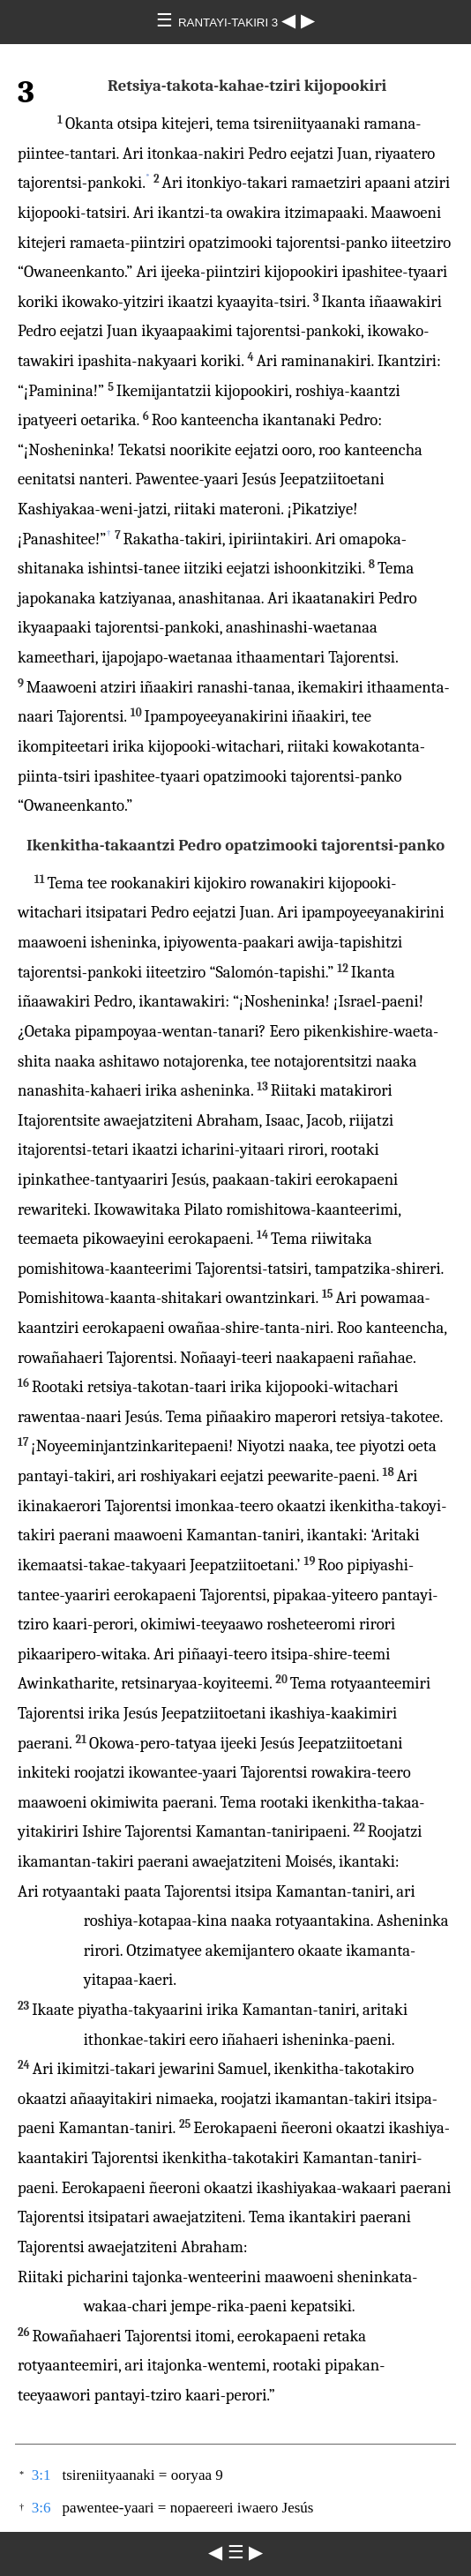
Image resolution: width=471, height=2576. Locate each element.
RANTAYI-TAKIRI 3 (229, 22)
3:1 (41, 2475)
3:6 (41, 2507)
